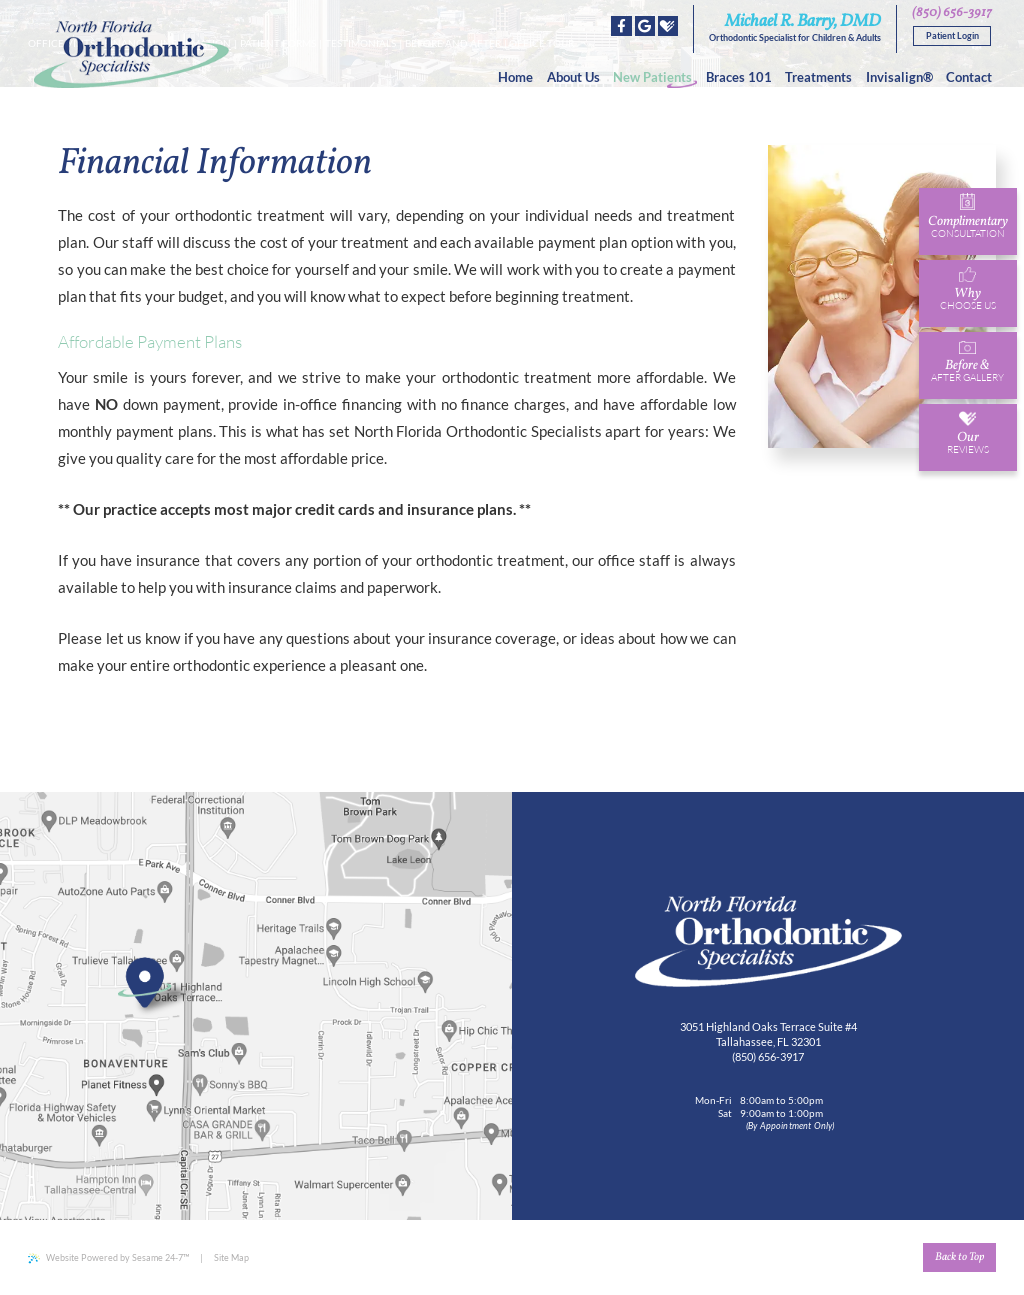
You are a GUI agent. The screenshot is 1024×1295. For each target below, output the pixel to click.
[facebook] (621, 26)
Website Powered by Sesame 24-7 (108, 1258)
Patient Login (952, 35)
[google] (645, 26)
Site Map (231, 1257)
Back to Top (959, 1257)
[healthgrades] (668, 26)
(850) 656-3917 (952, 13)
